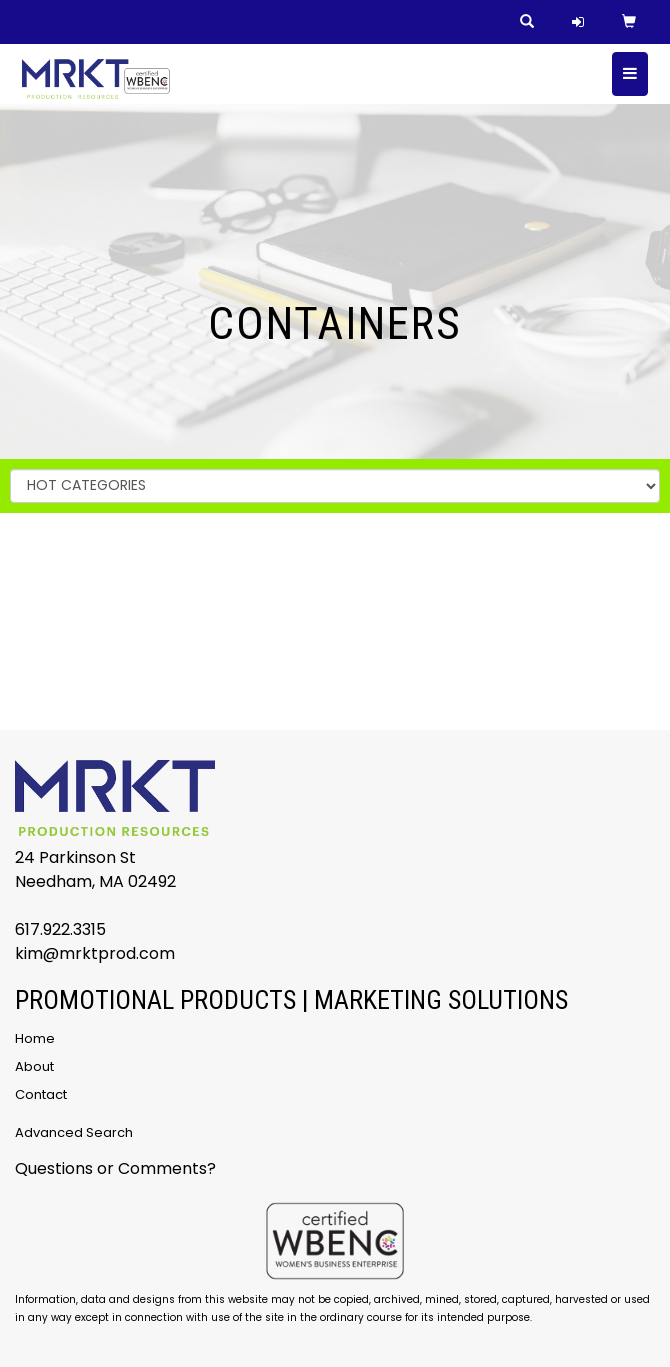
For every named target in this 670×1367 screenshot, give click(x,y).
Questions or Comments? (115, 1168)
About (34, 1066)
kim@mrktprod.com (95, 953)
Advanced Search (74, 1132)
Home (35, 1038)
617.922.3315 (60, 929)
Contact (41, 1094)
